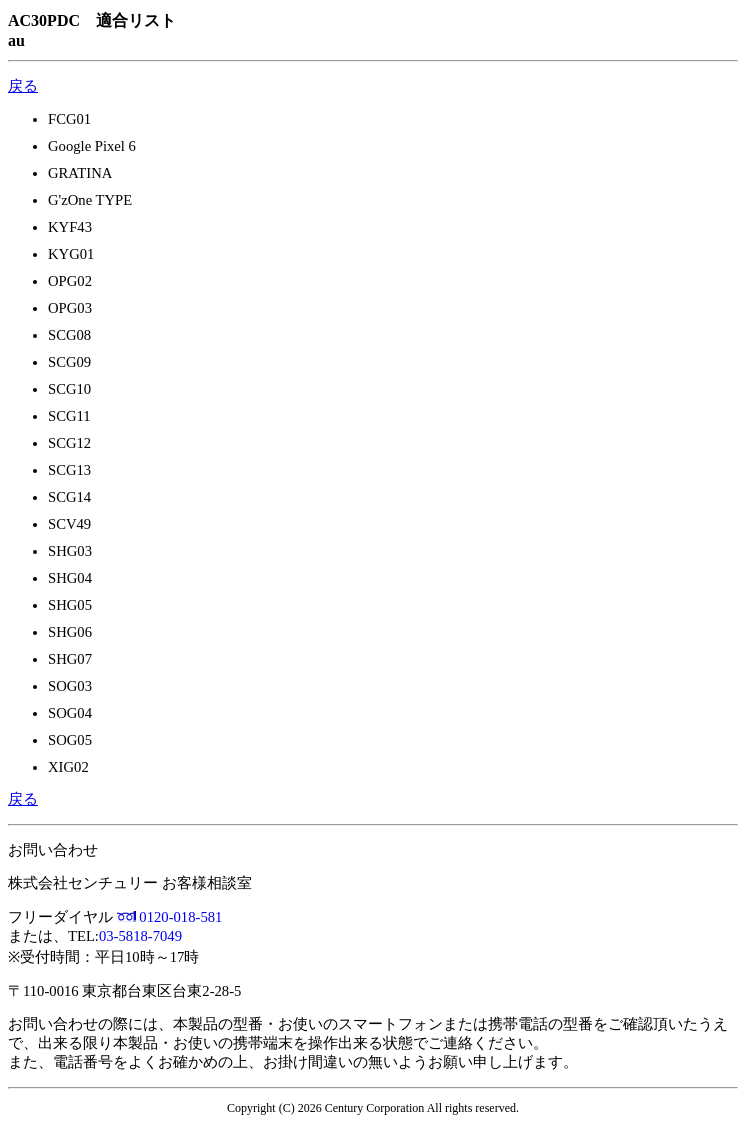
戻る (23, 86)
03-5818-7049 (140, 936)
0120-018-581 (180, 917)
